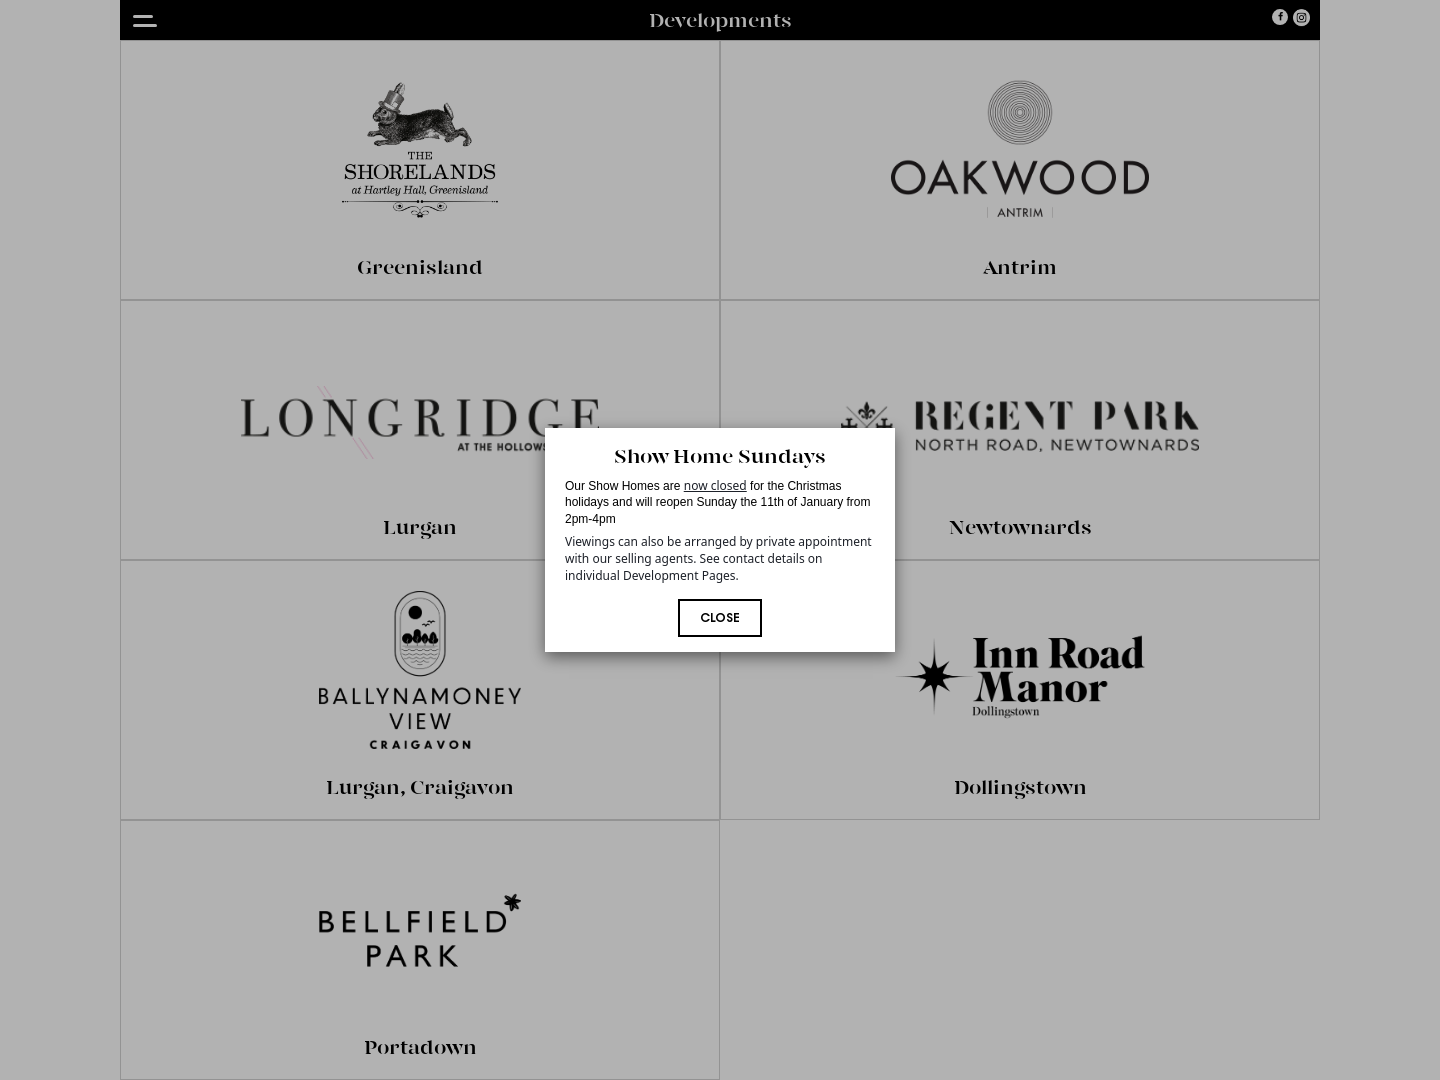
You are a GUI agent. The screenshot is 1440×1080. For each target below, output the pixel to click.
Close (720, 619)
